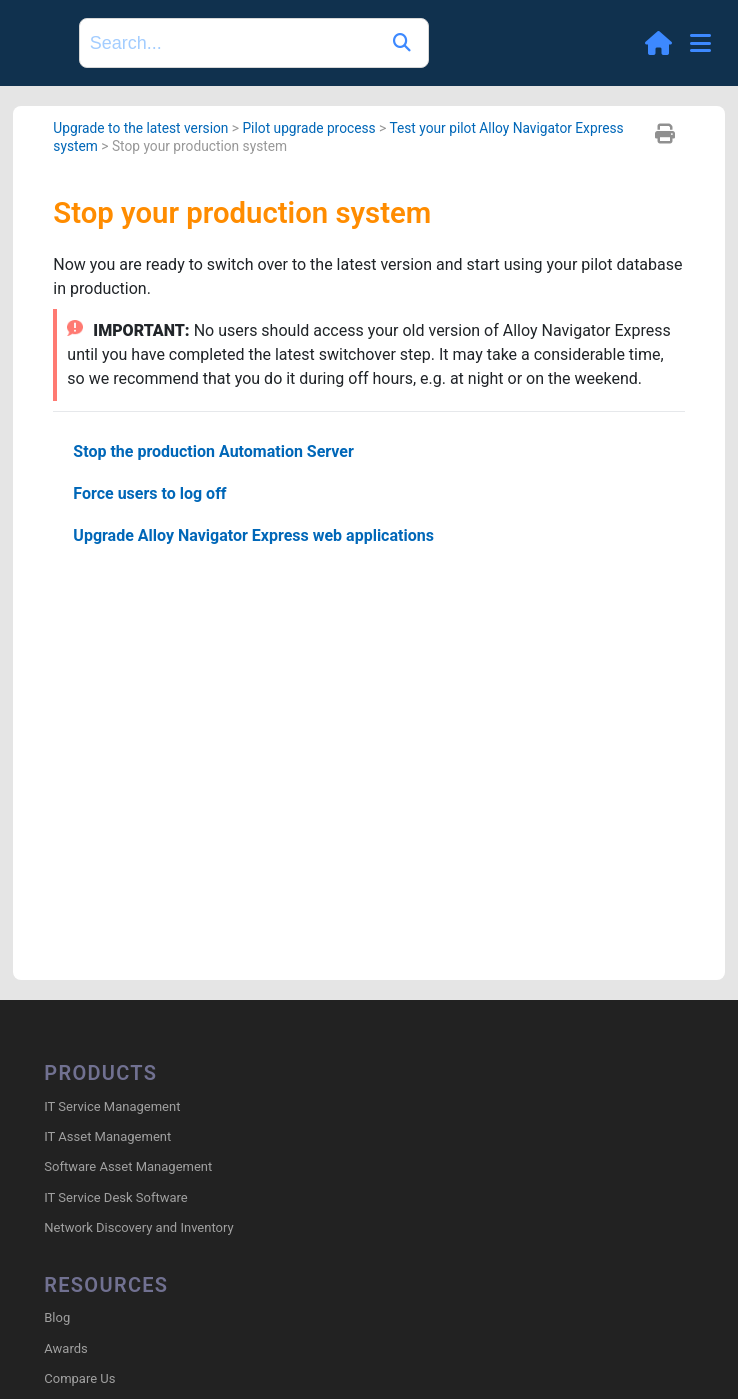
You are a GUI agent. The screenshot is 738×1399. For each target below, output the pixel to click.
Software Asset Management (128, 1166)
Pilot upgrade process (308, 128)
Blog (57, 1317)
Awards (65, 1348)
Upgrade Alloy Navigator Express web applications (253, 535)
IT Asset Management (107, 1136)
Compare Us (79, 1378)
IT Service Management (112, 1106)
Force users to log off (149, 493)
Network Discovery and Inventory (138, 1227)
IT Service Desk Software (115, 1197)
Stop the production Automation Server (213, 451)
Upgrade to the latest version (140, 128)
